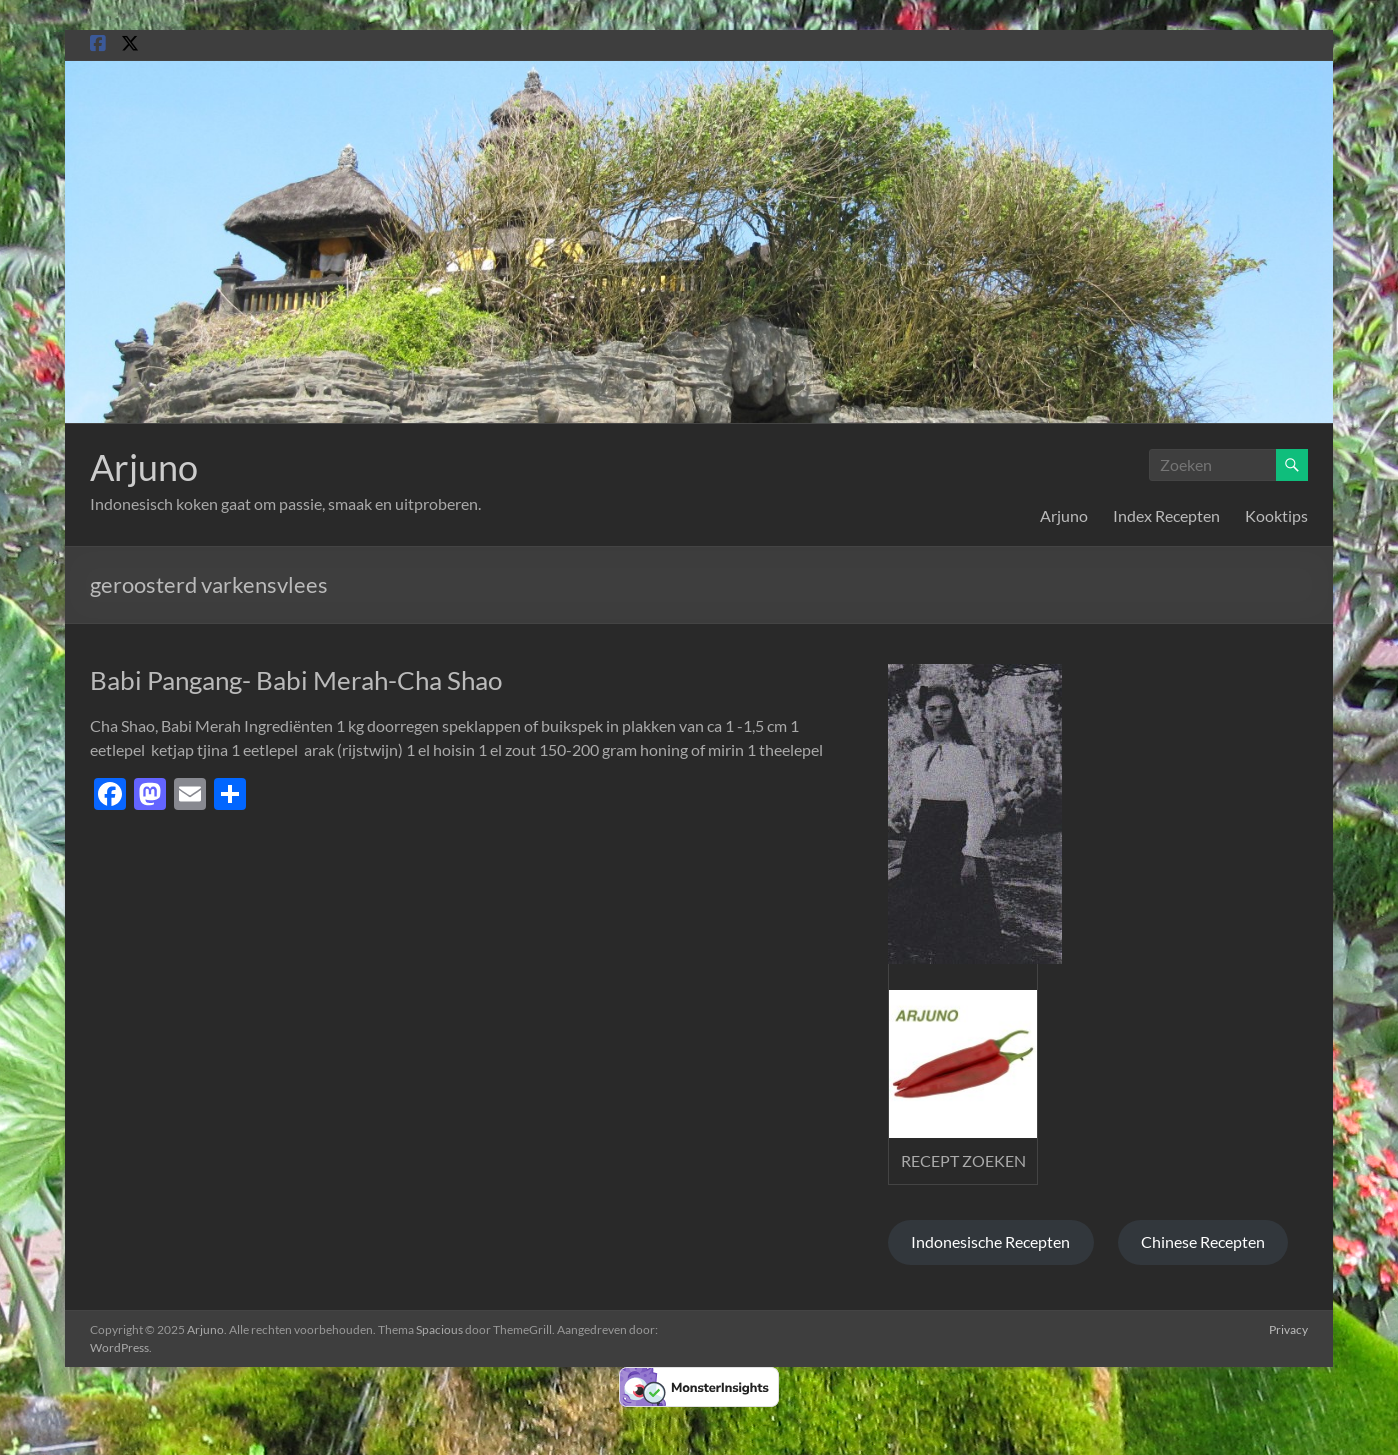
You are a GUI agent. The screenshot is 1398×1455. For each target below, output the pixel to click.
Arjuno (144, 467)
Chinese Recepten (1203, 1241)
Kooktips (1276, 515)
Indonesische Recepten (990, 1241)
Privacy (1288, 1329)
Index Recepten (1166, 515)
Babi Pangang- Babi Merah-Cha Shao (296, 680)
